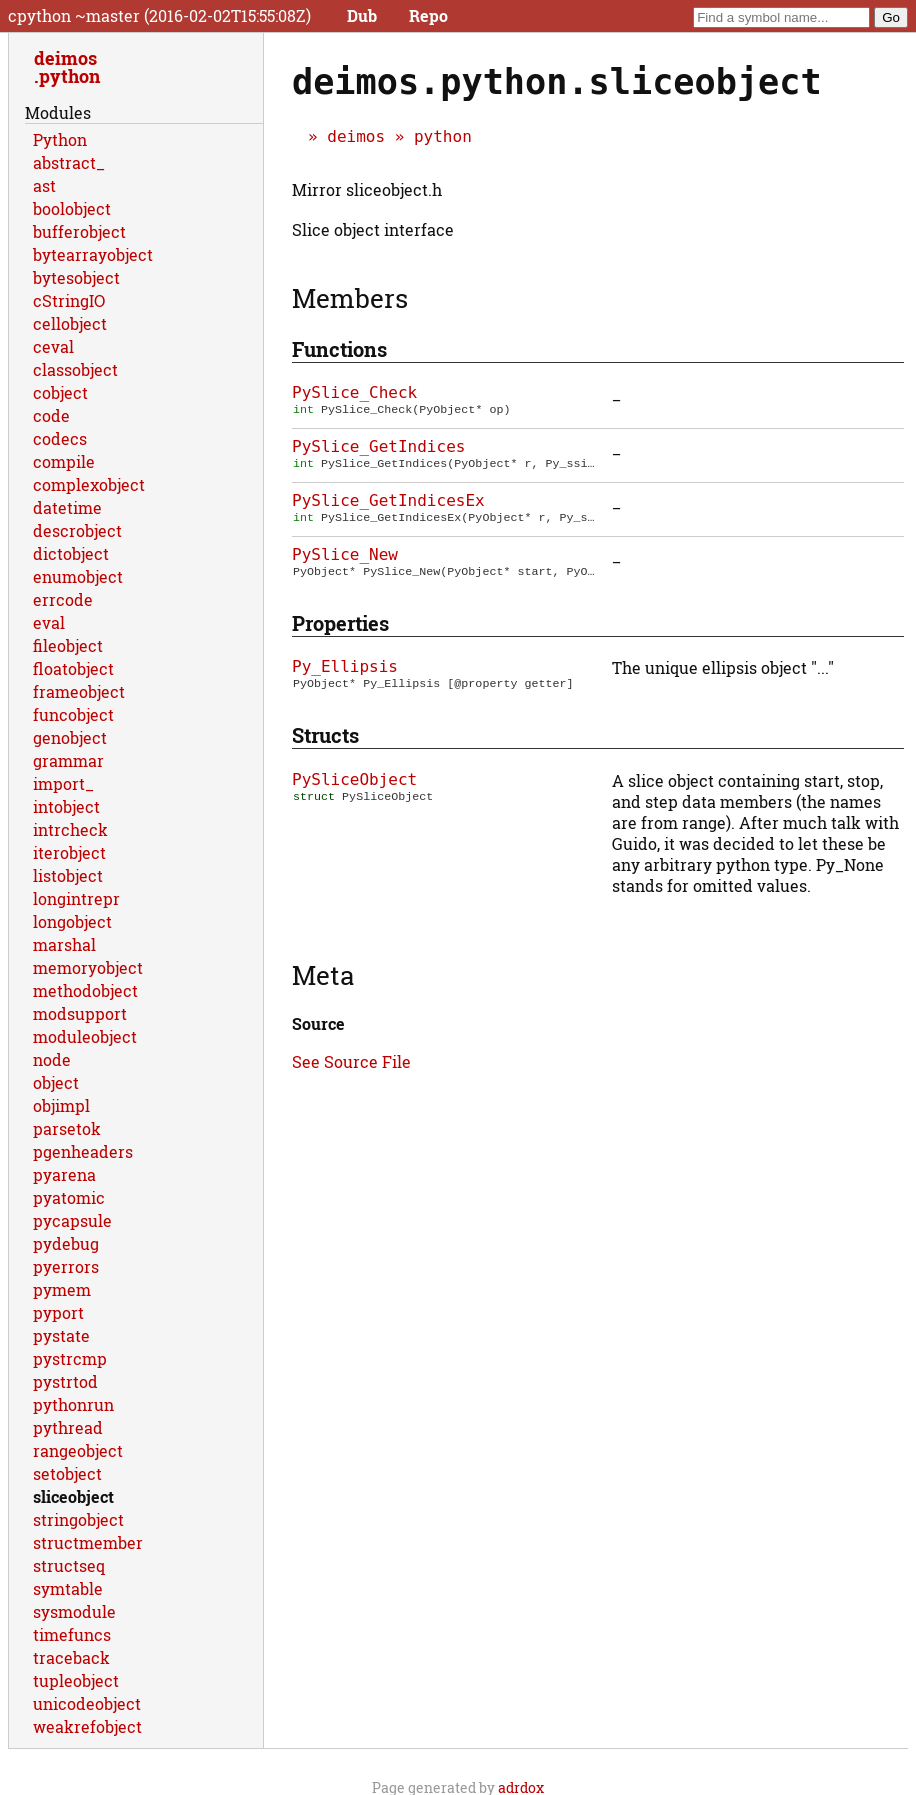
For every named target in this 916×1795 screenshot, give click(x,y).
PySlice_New (345, 554)
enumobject (78, 576)
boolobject (72, 208)
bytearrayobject (93, 254)
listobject (68, 875)
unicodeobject (87, 1703)
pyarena (64, 1174)
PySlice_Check (354, 392)
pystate (61, 1335)
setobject (67, 1473)
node (52, 1059)
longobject (72, 921)
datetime (67, 507)
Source (318, 1023)
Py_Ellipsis (345, 666)
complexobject (89, 484)
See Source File (351, 1061)
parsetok (67, 1128)
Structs (325, 735)
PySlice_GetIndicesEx (388, 500)
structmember (88, 1542)
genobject (70, 737)
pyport (58, 1312)
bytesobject (76, 277)
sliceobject (73, 1496)
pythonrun (73, 1404)
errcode (63, 599)
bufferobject (79, 231)
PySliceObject (354, 779)
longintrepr (76, 898)
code (51, 415)
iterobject (69, 852)
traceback (71, 1657)
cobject (60, 392)
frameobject (79, 691)
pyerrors (66, 1266)
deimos (356, 136)
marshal (64, 944)
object (56, 1082)
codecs (60, 438)
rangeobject (78, 1450)
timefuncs (72, 1634)
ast (44, 185)
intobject (66, 806)
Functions (339, 349)
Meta (323, 975)
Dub (362, 15)
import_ (63, 783)
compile (64, 461)
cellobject (70, 323)
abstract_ (69, 162)
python (443, 136)
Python (60, 139)
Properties (340, 623)
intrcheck (70, 829)
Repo (428, 15)
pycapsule (72, 1220)
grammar (68, 760)
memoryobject (88, 967)
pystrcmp (70, 1358)
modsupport (80, 1013)
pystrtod (65, 1381)
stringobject (78, 1519)
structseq (69, 1565)
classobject (75, 369)
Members (350, 298)
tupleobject (76, 1680)
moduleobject (85, 1036)
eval (49, 622)
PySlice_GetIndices (378, 446)
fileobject (68, 645)
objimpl (61, 1105)
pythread (68, 1427)
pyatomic (69, 1197)
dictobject (71, 553)
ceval (53, 346)
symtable (68, 1588)
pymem (62, 1289)
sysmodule (74, 1611)
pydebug (66, 1243)
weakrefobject (87, 1726)
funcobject (73, 714)
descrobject (77, 530)
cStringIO (69, 300)
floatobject (73, 668)
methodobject (85, 990)
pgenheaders (83, 1151)
